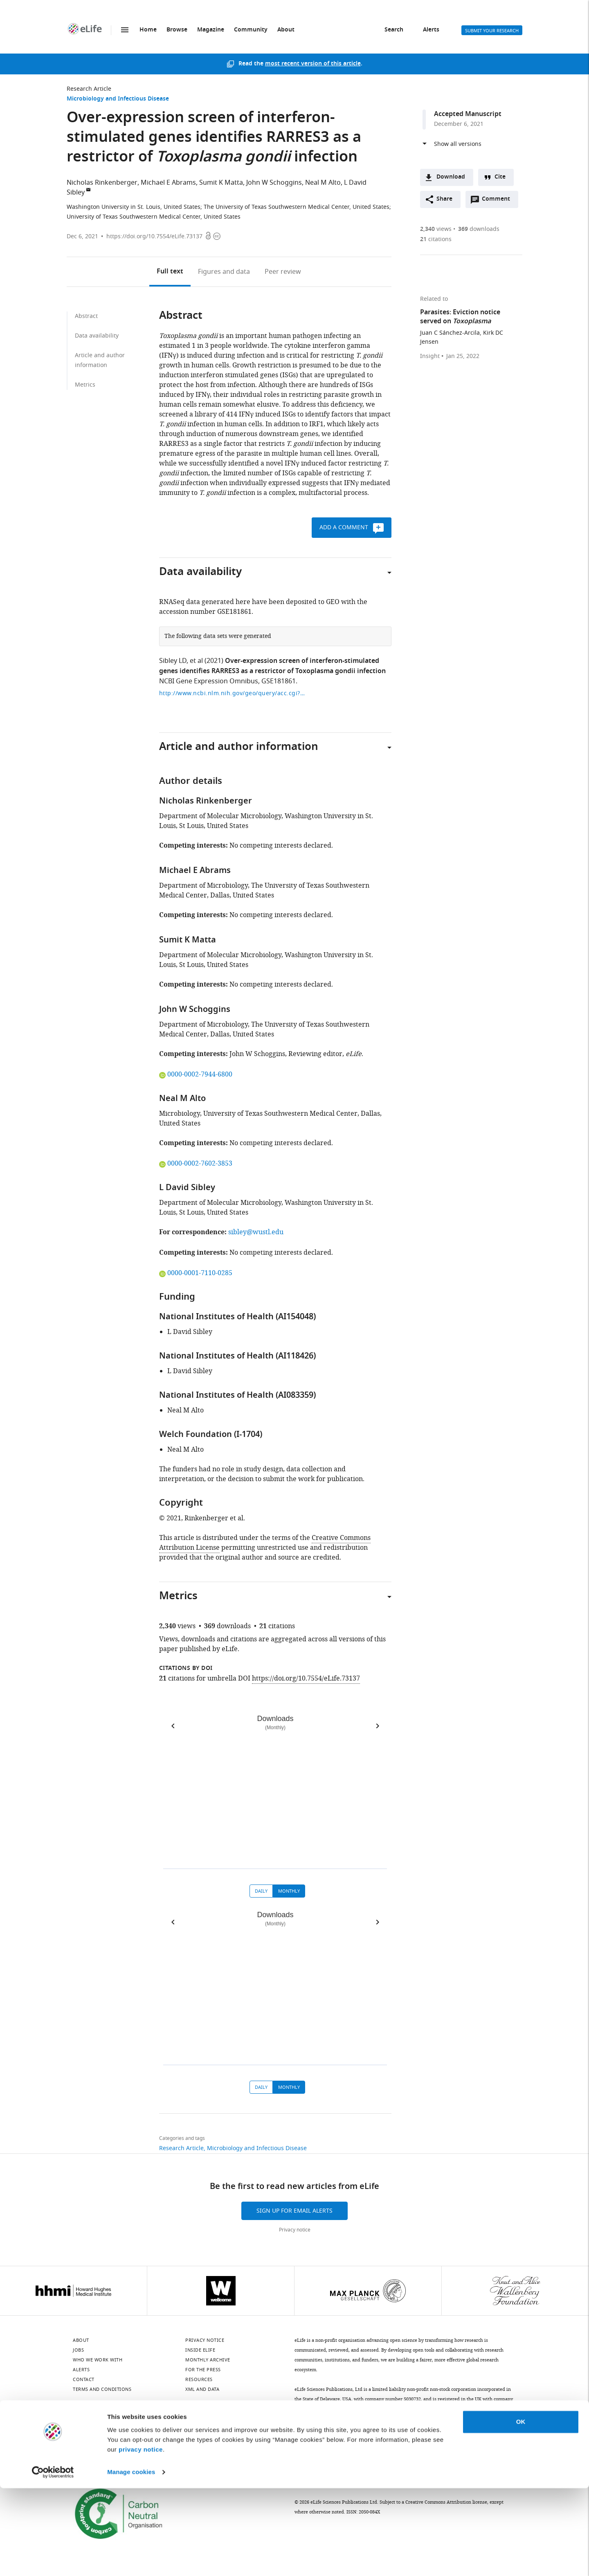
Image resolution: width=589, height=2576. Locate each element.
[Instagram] (164, 2433)
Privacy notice (294, 2230)
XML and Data (202, 2389)
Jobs (78, 2350)
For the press (203, 2369)
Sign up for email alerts (294, 2211)
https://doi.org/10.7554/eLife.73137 (154, 236)
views (436, 229)
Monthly (289, 1891)
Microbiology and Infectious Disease (118, 99)
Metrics (85, 384)
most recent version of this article (313, 64)
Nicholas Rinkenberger (102, 183)
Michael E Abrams (168, 183)
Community (251, 30)
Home (148, 30)
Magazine (210, 30)
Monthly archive (207, 2360)
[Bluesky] (78, 2433)
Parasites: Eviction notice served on (460, 317)
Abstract (86, 316)
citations (436, 239)
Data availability (97, 335)
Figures (224, 272)
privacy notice (141, 2537)
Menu (125, 30)
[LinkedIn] (100, 2433)
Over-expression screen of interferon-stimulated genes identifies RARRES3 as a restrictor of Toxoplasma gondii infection (272, 666)
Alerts (431, 30)
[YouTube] (185, 2433)
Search (393, 30)
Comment (498, 201)
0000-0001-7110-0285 (195, 1273)
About (285, 30)
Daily (261, 1891)
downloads (478, 229)
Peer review (283, 272)
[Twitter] (121, 2433)
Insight (430, 356)
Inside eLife (200, 2350)
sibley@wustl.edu (255, 1232)
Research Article (89, 89)
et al (196, 661)
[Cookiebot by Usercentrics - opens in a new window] (53, 2560)
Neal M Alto (323, 183)
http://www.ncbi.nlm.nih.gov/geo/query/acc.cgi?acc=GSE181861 (232, 693)
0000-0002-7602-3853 (195, 1163)
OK (521, 2509)
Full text (170, 271)
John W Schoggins (274, 183)
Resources (199, 2379)
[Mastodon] (142, 2433)
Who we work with (97, 2360)
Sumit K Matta (221, 183)
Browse (176, 30)
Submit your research (492, 30)
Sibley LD (173, 661)
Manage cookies (131, 2559)
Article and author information (100, 360)
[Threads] (207, 2433)
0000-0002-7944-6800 (195, 1074)
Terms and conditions (102, 2389)
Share (444, 199)
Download (450, 177)
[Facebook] (228, 2433)
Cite (500, 177)
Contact (83, 2379)
